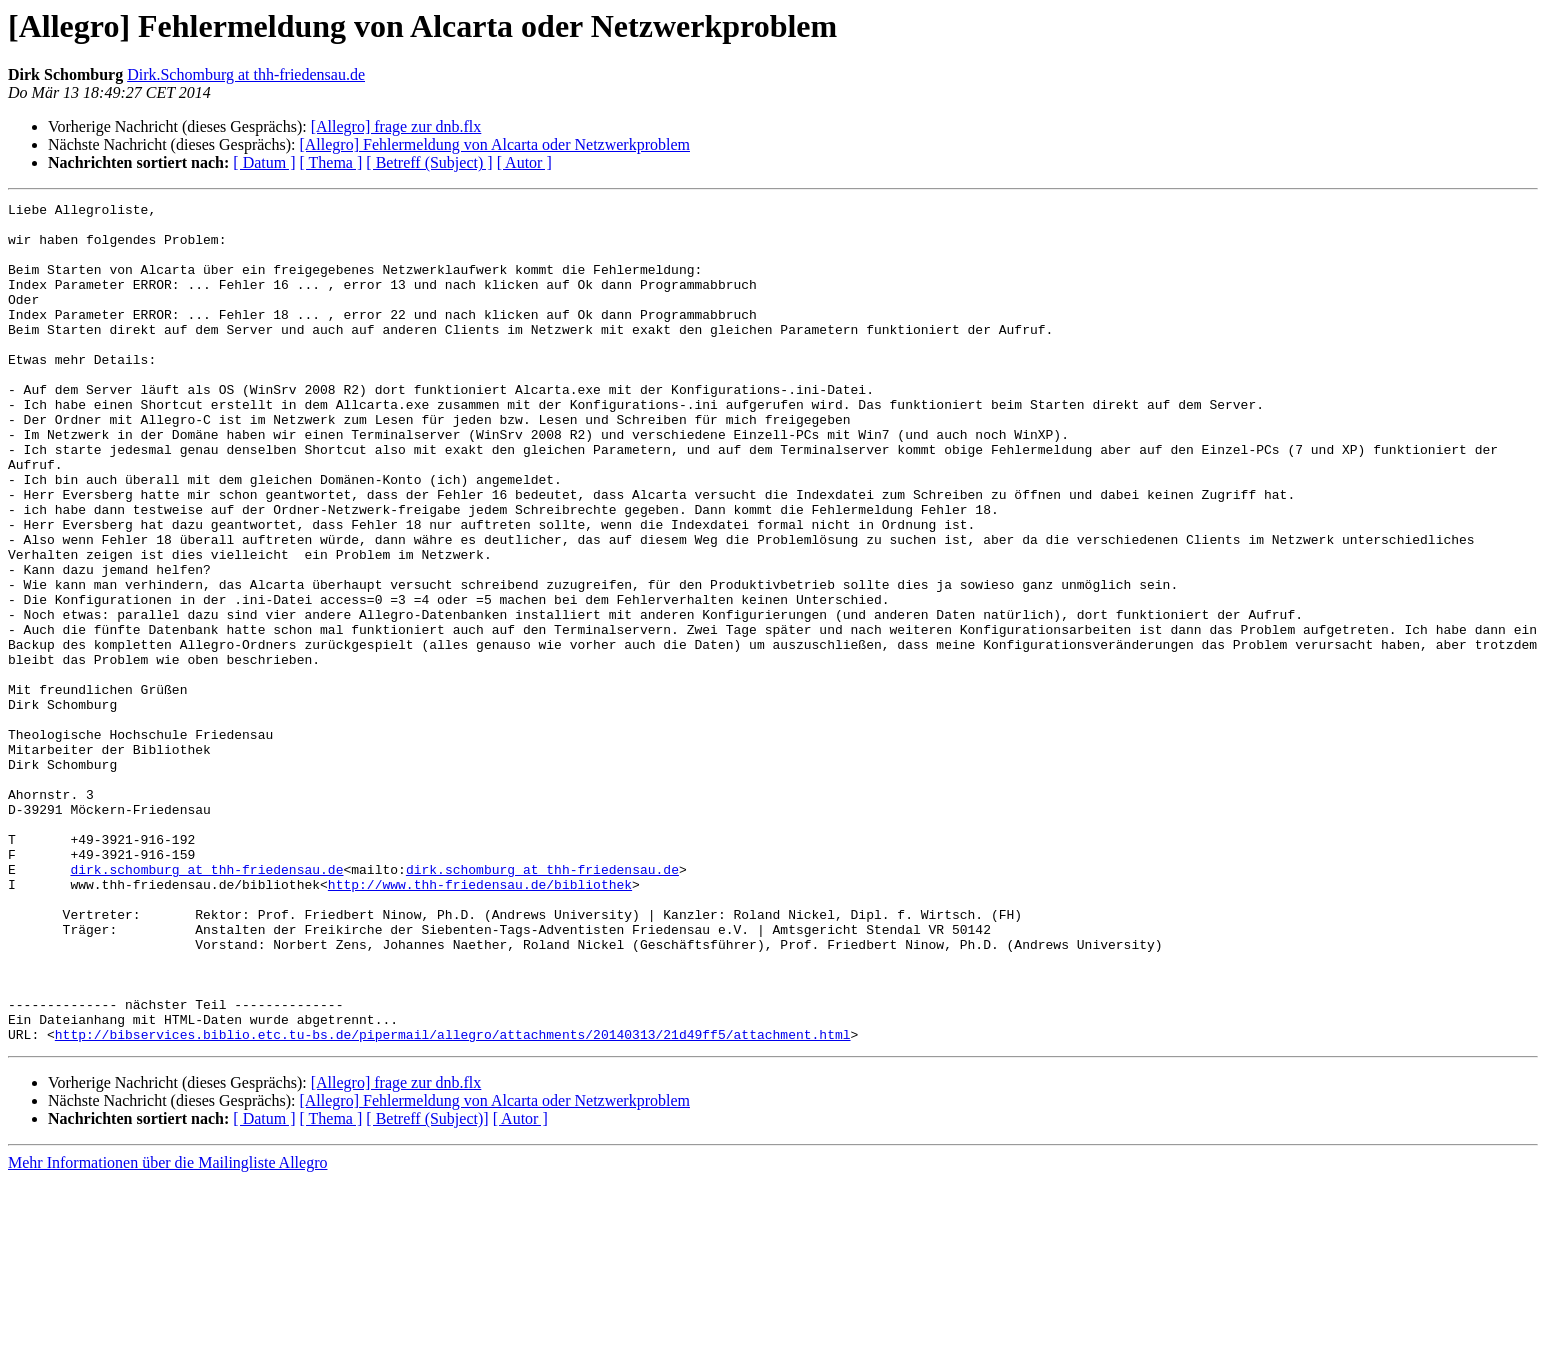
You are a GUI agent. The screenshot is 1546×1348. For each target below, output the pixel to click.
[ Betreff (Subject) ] (429, 162)
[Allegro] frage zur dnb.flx (396, 126)
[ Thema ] (331, 162)
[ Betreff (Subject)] (427, 1286)
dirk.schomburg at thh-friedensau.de (206, 1004)
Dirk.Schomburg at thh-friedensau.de (246, 74)
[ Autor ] (524, 162)
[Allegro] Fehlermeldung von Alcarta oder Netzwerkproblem (494, 144)
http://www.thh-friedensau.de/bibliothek (480, 1022)
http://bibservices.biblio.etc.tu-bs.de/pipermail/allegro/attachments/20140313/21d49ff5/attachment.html (453, 1202)
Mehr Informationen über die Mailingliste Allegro (167, 1330)
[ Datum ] (264, 162)
